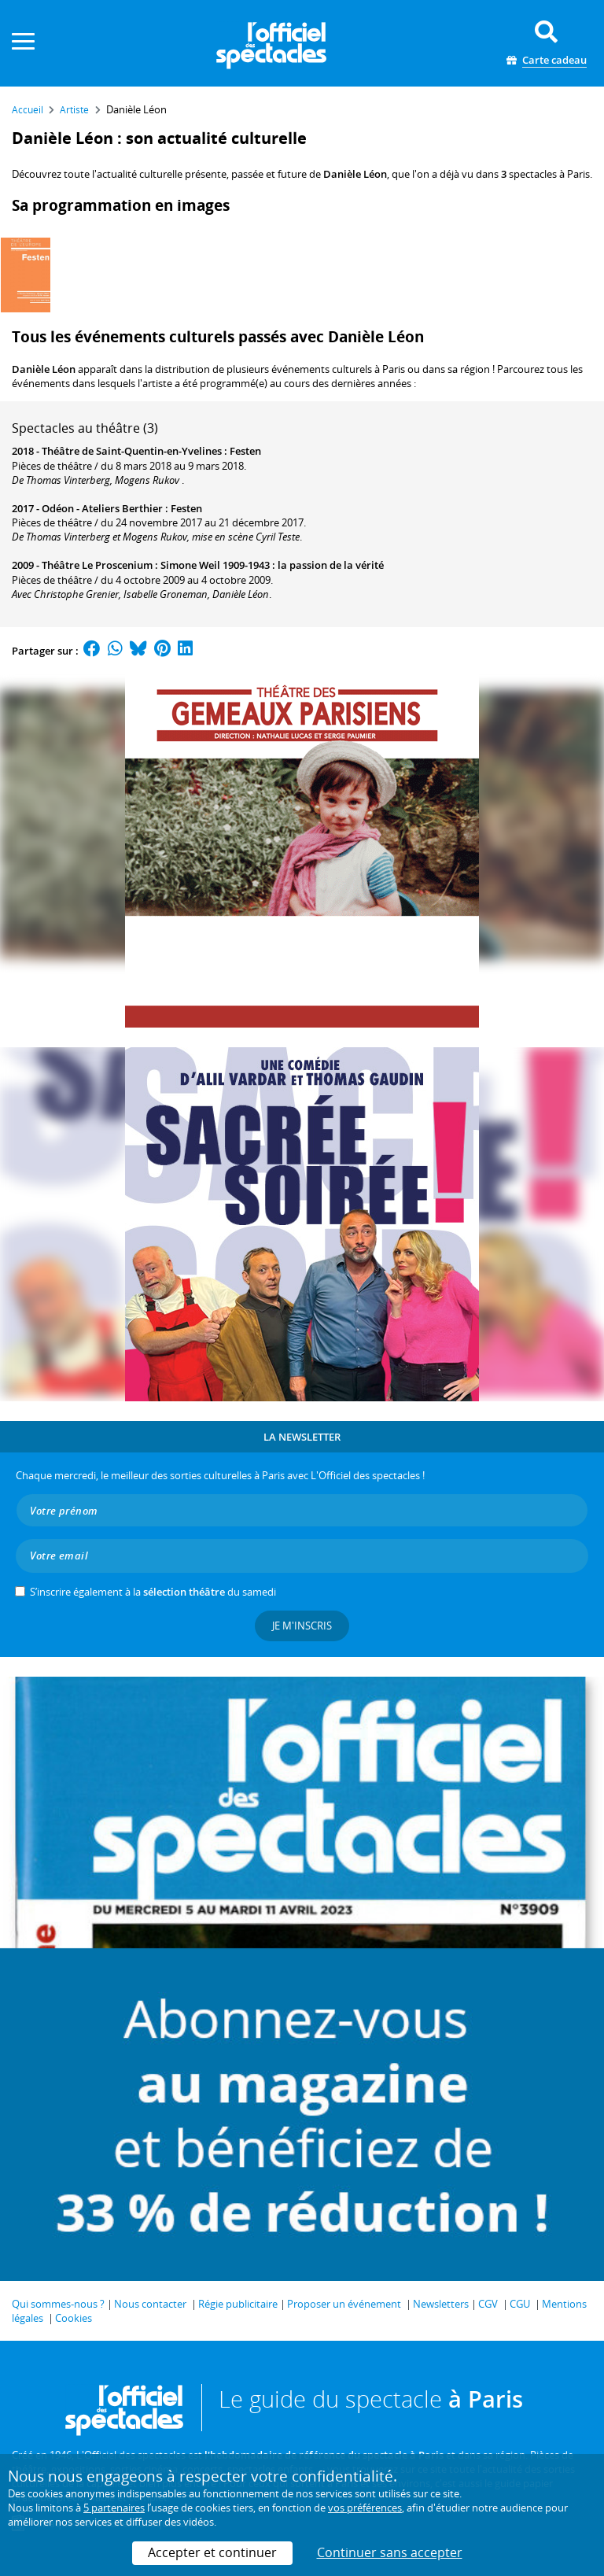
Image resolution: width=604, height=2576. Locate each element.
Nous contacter (150, 2304)
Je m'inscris (302, 1625)
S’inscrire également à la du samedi (153, 1592)
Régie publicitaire (238, 2304)
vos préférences (365, 2507)
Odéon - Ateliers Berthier (102, 508)
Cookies (73, 2318)
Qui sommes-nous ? (58, 2304)
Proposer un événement (344, 2304)
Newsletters (441, 2304)
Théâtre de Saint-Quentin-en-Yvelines (132, 451)
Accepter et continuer (212, 2552)
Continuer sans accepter (389, 2552)
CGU (520, 2304)
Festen (245, 451)
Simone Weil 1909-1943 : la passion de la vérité (272, 565)
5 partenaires (114, 2507)
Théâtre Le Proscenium (97, 565)
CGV (488, 2304)
